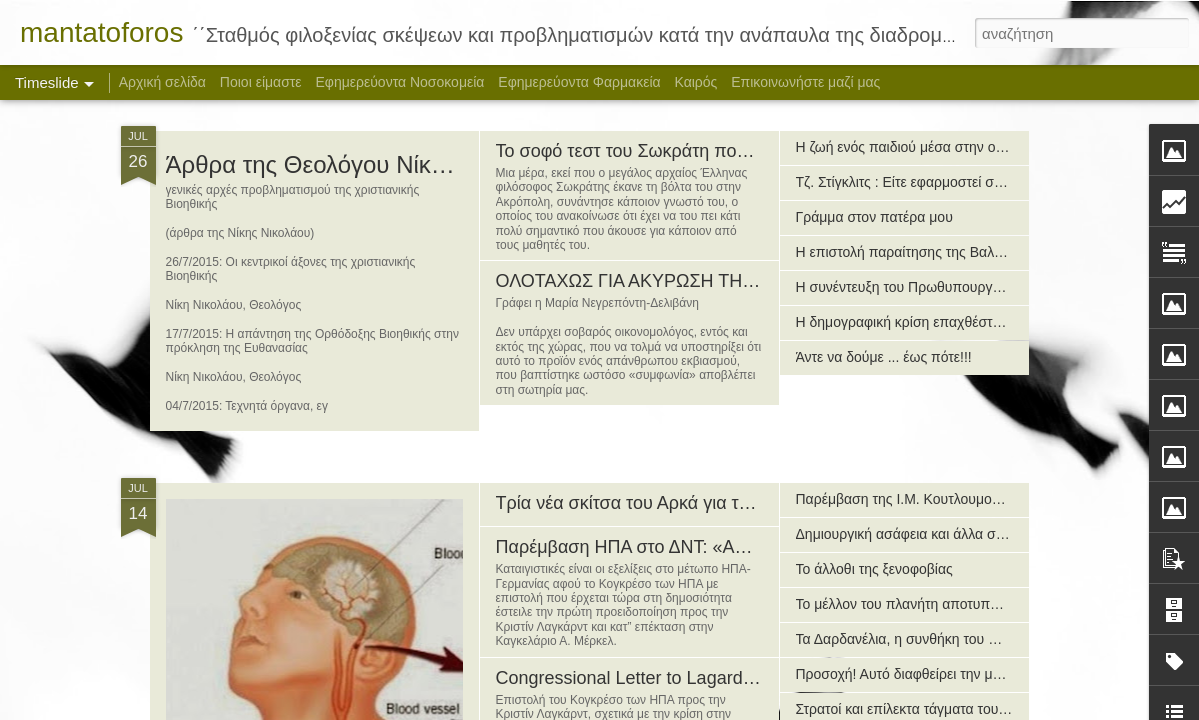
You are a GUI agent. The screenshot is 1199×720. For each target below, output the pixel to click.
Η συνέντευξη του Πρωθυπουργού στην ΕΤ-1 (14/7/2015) (973, 287)
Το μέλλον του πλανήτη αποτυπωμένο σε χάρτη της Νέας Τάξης (992, 604)
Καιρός (696, 82)
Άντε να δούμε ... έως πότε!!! (884, 357)
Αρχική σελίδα (162, 82)
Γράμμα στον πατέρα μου (874, 217)
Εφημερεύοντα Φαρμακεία (579, 82)
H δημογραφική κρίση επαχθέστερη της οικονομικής (956, 322)
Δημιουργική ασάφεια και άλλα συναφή (916, 534)
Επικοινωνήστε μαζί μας (805, 82)
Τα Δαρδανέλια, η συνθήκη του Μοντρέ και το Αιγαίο (955, 639)
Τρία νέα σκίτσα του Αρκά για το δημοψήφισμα (680, 503)
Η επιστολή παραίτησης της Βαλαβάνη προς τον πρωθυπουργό (992, 252)
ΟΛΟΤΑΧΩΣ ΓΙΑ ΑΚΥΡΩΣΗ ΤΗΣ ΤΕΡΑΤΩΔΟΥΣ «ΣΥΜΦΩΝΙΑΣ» (751, 281)
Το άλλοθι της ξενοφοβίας (874, 569)
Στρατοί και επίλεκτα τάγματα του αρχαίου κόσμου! (951, 709)
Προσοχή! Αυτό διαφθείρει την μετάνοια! (919, 674)
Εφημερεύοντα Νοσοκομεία (399, 82)
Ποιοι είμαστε (261, 82)
